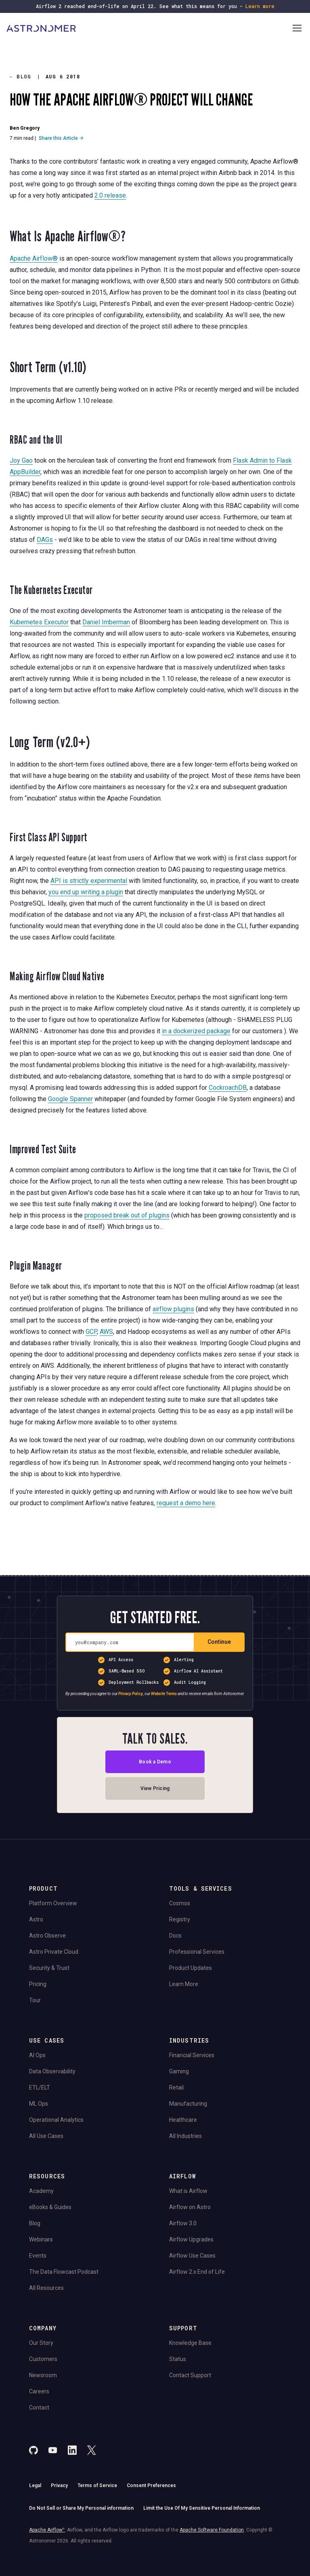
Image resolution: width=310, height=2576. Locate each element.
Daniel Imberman (106, 622)
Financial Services (191, 2055)
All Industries (185, 2136)
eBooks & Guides (50, 2207)
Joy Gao (21, 460)
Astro (36, 1919)
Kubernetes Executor (39, 622)
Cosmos (179, 1903)
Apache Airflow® (34, 258)
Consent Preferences (151, 2485)
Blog (20, 77)
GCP (91, 1331)
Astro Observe (47, 1935)
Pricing (37, 1984)
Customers (43, 2359)
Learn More (183, 1984)
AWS (106, 1331)
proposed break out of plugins (127, 1215)
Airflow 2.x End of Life (197, 2271)
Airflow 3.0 (183, 2223)
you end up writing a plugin (85, 892)
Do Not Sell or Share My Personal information (81, 2508)
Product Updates (190, 1968)
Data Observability (52, 2071)
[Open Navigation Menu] (297, 29)
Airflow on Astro (190, 2207)
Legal (35, 2485)
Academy (41, 2191)
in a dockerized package (196, 1031)
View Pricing (155, 1788)
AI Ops (37, 2055)
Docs (175, 1935)
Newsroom (43, 2375)
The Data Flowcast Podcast (63, 2271)
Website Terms (164, 1693)
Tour (35, 2000)
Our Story (41, 2343)
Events (37, 2255)
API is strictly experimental (88, 881)
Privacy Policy (130, 1693)
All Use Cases (46, 2136)
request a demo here (186, 1503)
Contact (39, 2407)
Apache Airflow (47, 2530)
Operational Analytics (56, 2120)
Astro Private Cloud (53, 1951)
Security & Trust (49, 1968)
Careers (39, 2391)
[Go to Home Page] (148, 28)
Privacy (59, 2485)
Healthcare (183, 2120)
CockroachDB (228, 1087)
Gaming (179, 2071)
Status (177, 2359)
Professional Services (196, 1951)
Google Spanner (70, 1099)
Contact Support (190, 2375)
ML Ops (38, 2103)
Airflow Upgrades (191, 2239)
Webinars (41, 2239)
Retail (176, 2087)
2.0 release (110, 195)
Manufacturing (188, 2103)
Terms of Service (97, 2485)
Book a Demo (155, 1762)
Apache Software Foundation (212, 2530)
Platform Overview (53, 1903)
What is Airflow (188, 2191)
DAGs (45, 539)
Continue (219, 1642)
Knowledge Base (190, 2343)
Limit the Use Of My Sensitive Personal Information (201, 2508)
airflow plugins (173, 1309)
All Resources (46, 2288)
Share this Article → (61, 138)
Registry (179, 1919)
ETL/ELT (39, 2087)
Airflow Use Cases (192, 2255)
